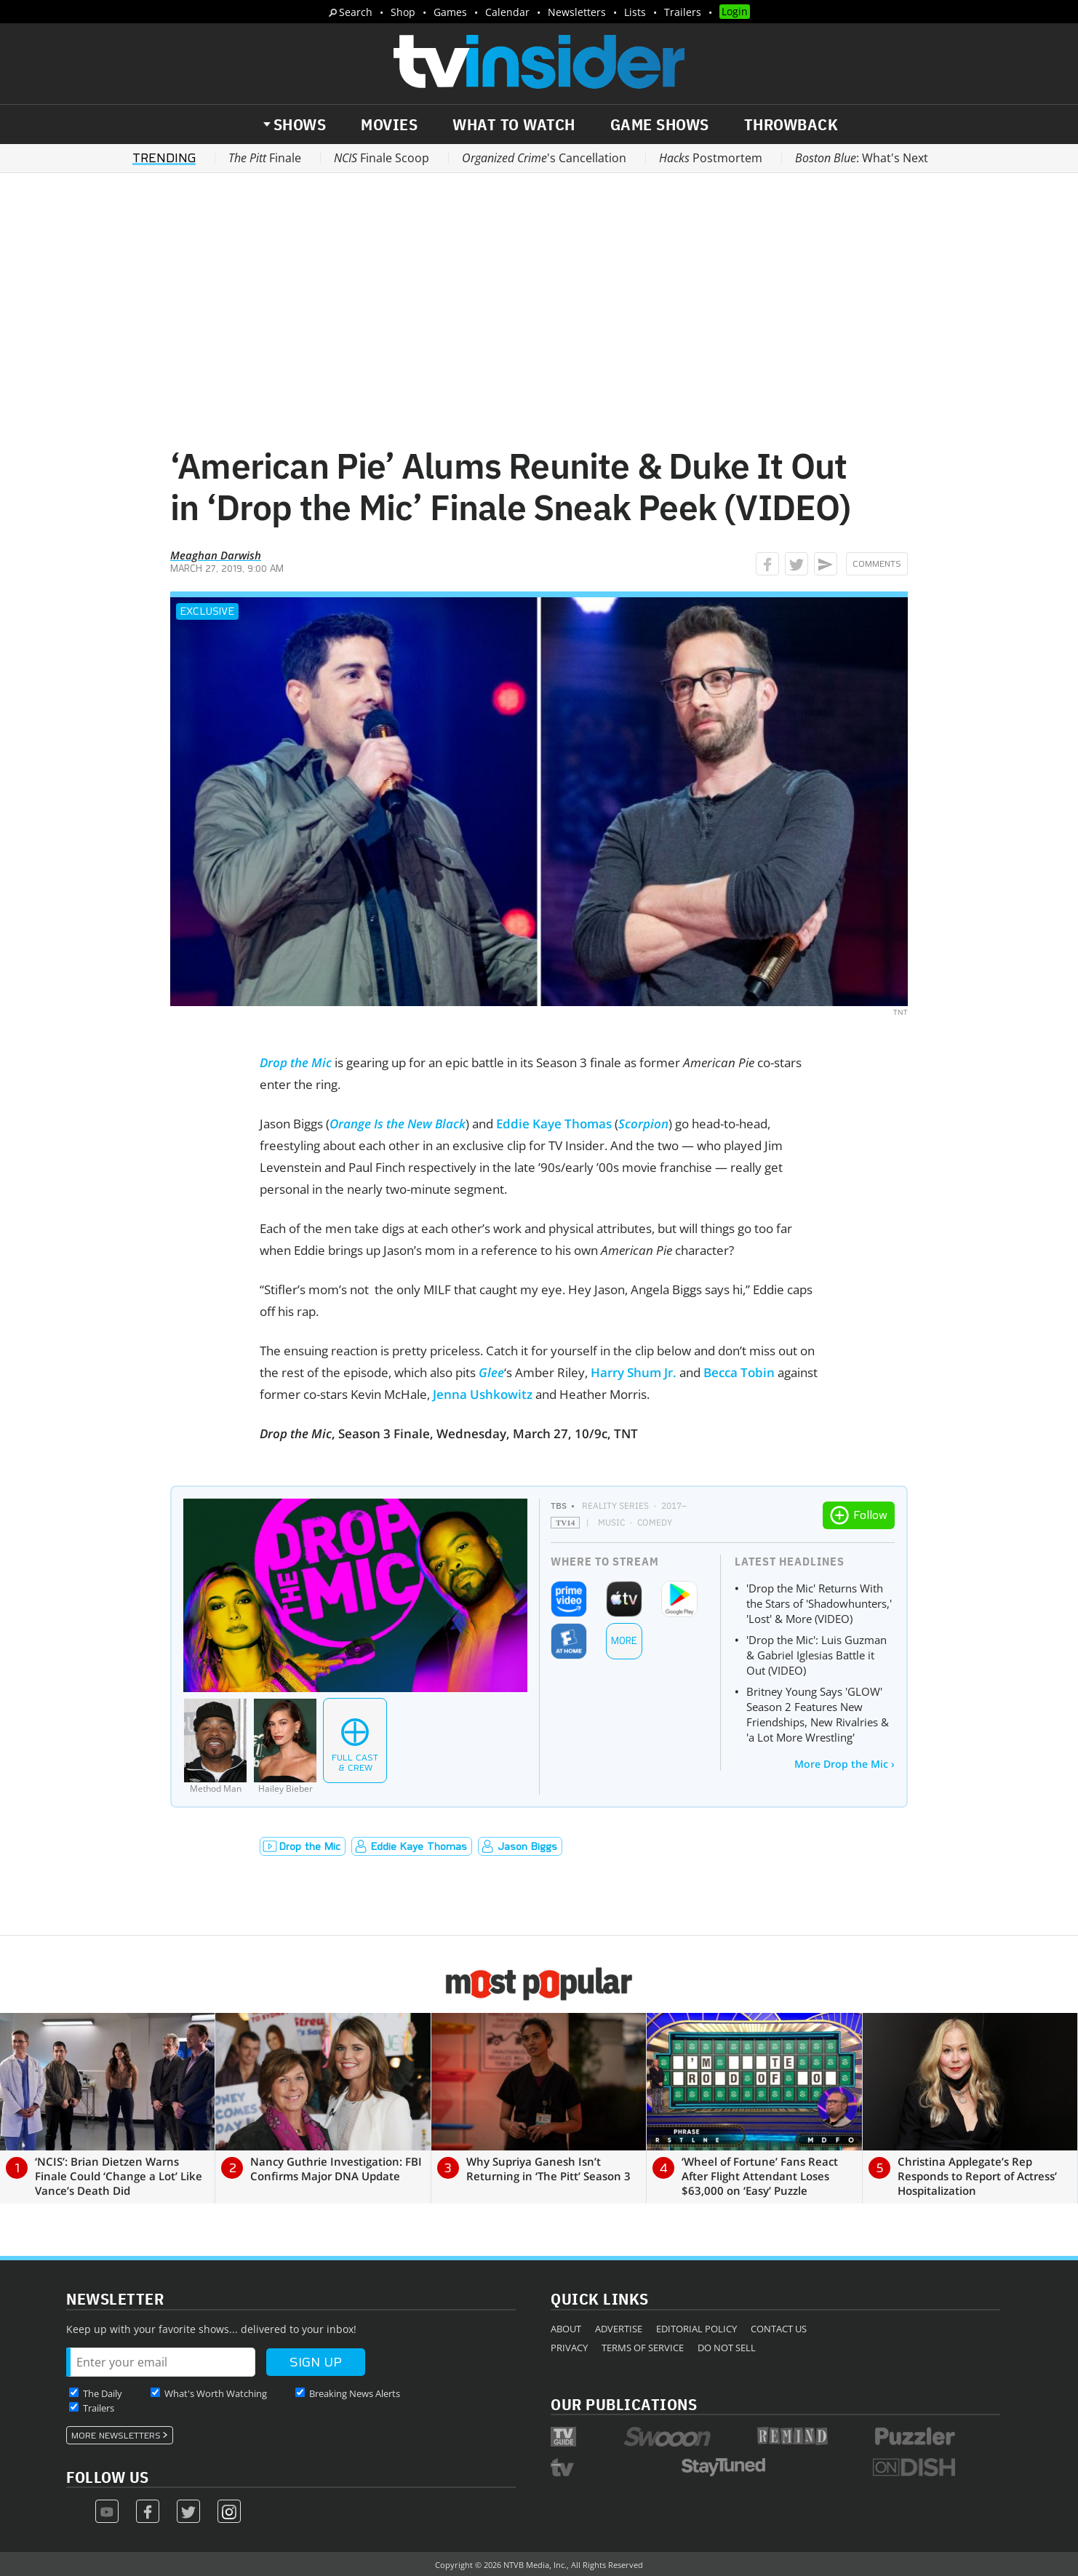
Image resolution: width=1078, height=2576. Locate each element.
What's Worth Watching (215, 2393)
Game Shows (659, 124)
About (566, 2328)
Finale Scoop (381, 158)
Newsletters (577, 12)
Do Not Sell (727, 2347)
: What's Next (861, 158)
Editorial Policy (696, 2328)
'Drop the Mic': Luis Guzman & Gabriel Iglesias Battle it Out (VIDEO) (816, 1655)
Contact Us (779, 2328)
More (624, 1640)
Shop (403, 12)
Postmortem (710, 158)
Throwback (791, 124)
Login (735, 11)
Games (450, 12)
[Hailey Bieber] (285, 1746)
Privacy (569, 2347)
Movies (389, 124)
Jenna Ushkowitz (482, 1394)
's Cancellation (544, 158)
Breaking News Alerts (354, 2393)
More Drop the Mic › (844, 1764)
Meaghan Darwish (215, 555)
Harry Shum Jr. (633, 1372)
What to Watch (513, 124)
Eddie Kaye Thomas (554, 1123)
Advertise (618, 2328)
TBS (559, 1505)
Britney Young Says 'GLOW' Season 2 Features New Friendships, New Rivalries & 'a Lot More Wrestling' (817, 1714)
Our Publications (624, 2403)
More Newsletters (116, 2436)
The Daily (102, 2393)
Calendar (507, 12)
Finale (264, 158)
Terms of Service (643, 2347)
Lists (635, 12)
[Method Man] (215, 1746)
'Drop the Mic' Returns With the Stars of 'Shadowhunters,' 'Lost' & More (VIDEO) (819, 1603)
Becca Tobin (739, 1372)
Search (355, 12)
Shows (300, 124)
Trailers (682, 12)
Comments (877, 564)
